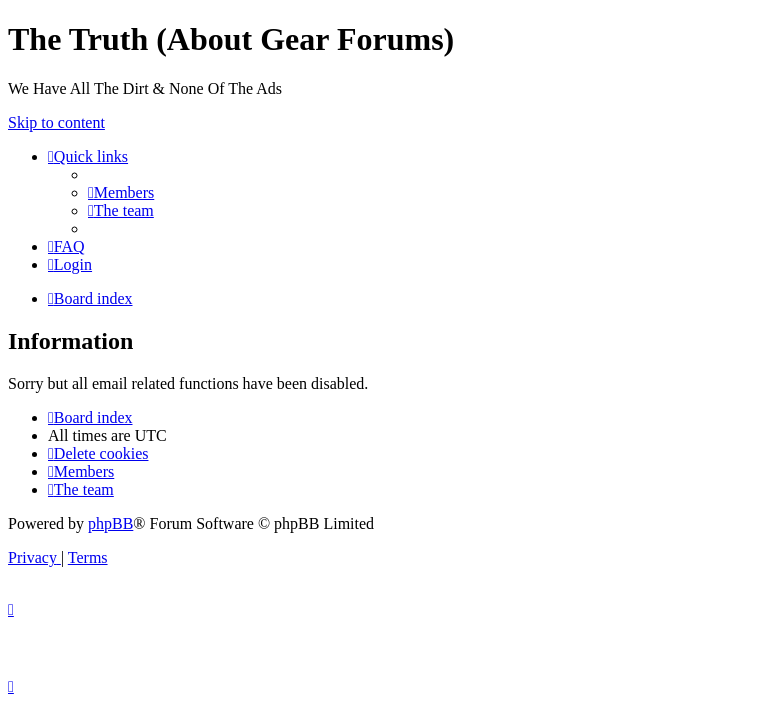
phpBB (110, 523)
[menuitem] (121, 192)
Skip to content (56, 122)
